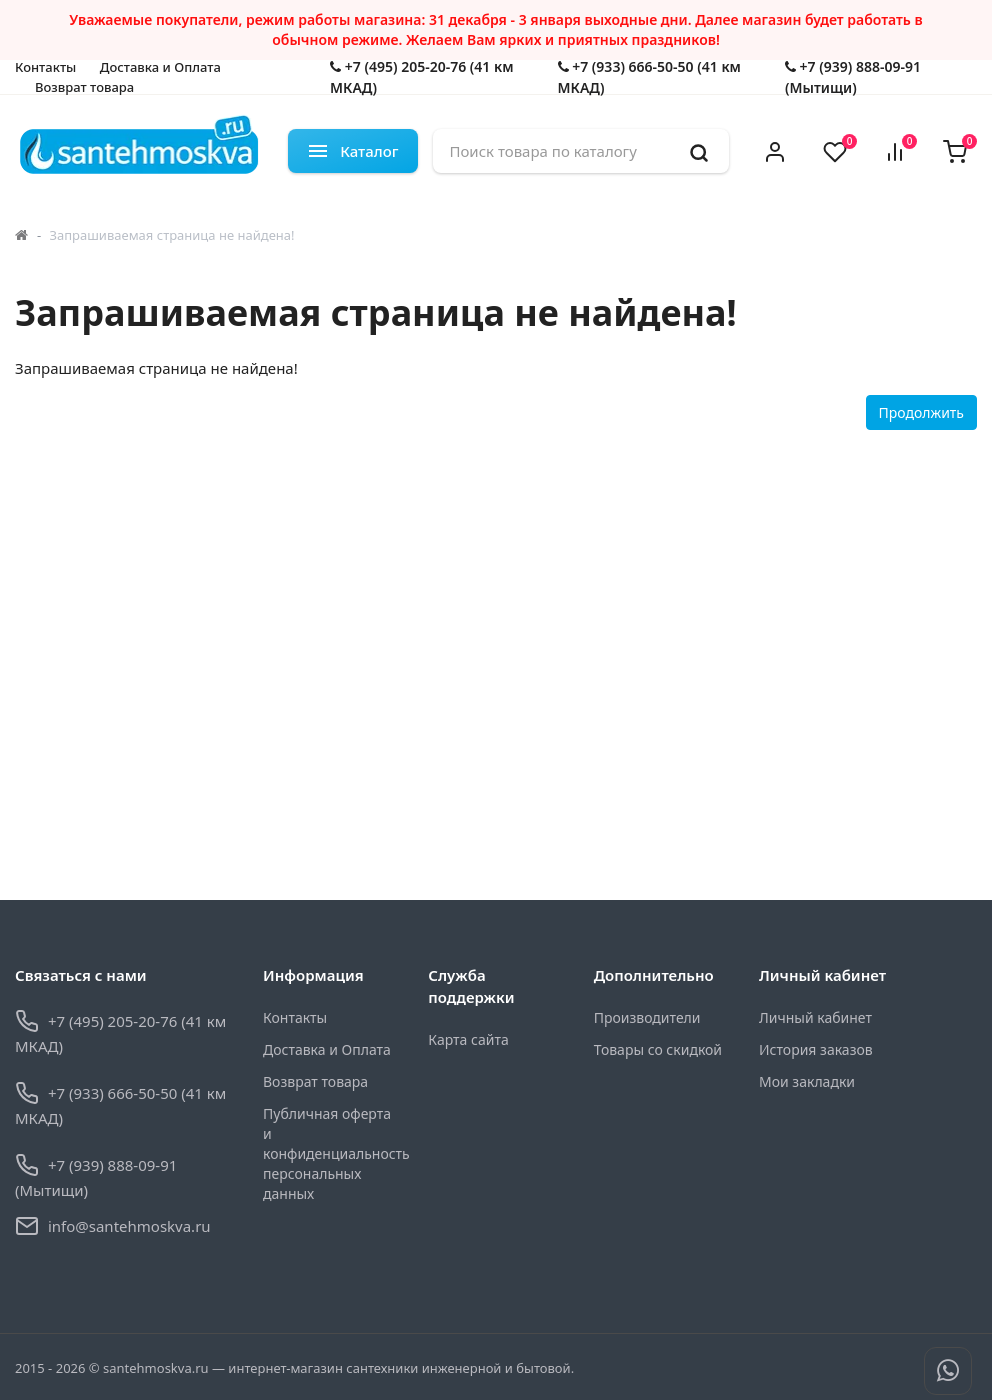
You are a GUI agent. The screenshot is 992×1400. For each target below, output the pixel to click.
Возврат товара (84, 87)
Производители (647, 1017)
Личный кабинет (815, 1017)
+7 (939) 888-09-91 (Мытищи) (853, 77)
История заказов (816, 1049)
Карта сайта (468, 1039)
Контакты (45, 67)
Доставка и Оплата (160, 67)
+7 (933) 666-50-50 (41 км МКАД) (649, 77)
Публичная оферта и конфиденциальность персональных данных (330, 1153)
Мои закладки (807, 1081)
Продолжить (921, 412)
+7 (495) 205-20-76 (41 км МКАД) (421, 77)
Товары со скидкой (658, 1049)
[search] (699, 151)
